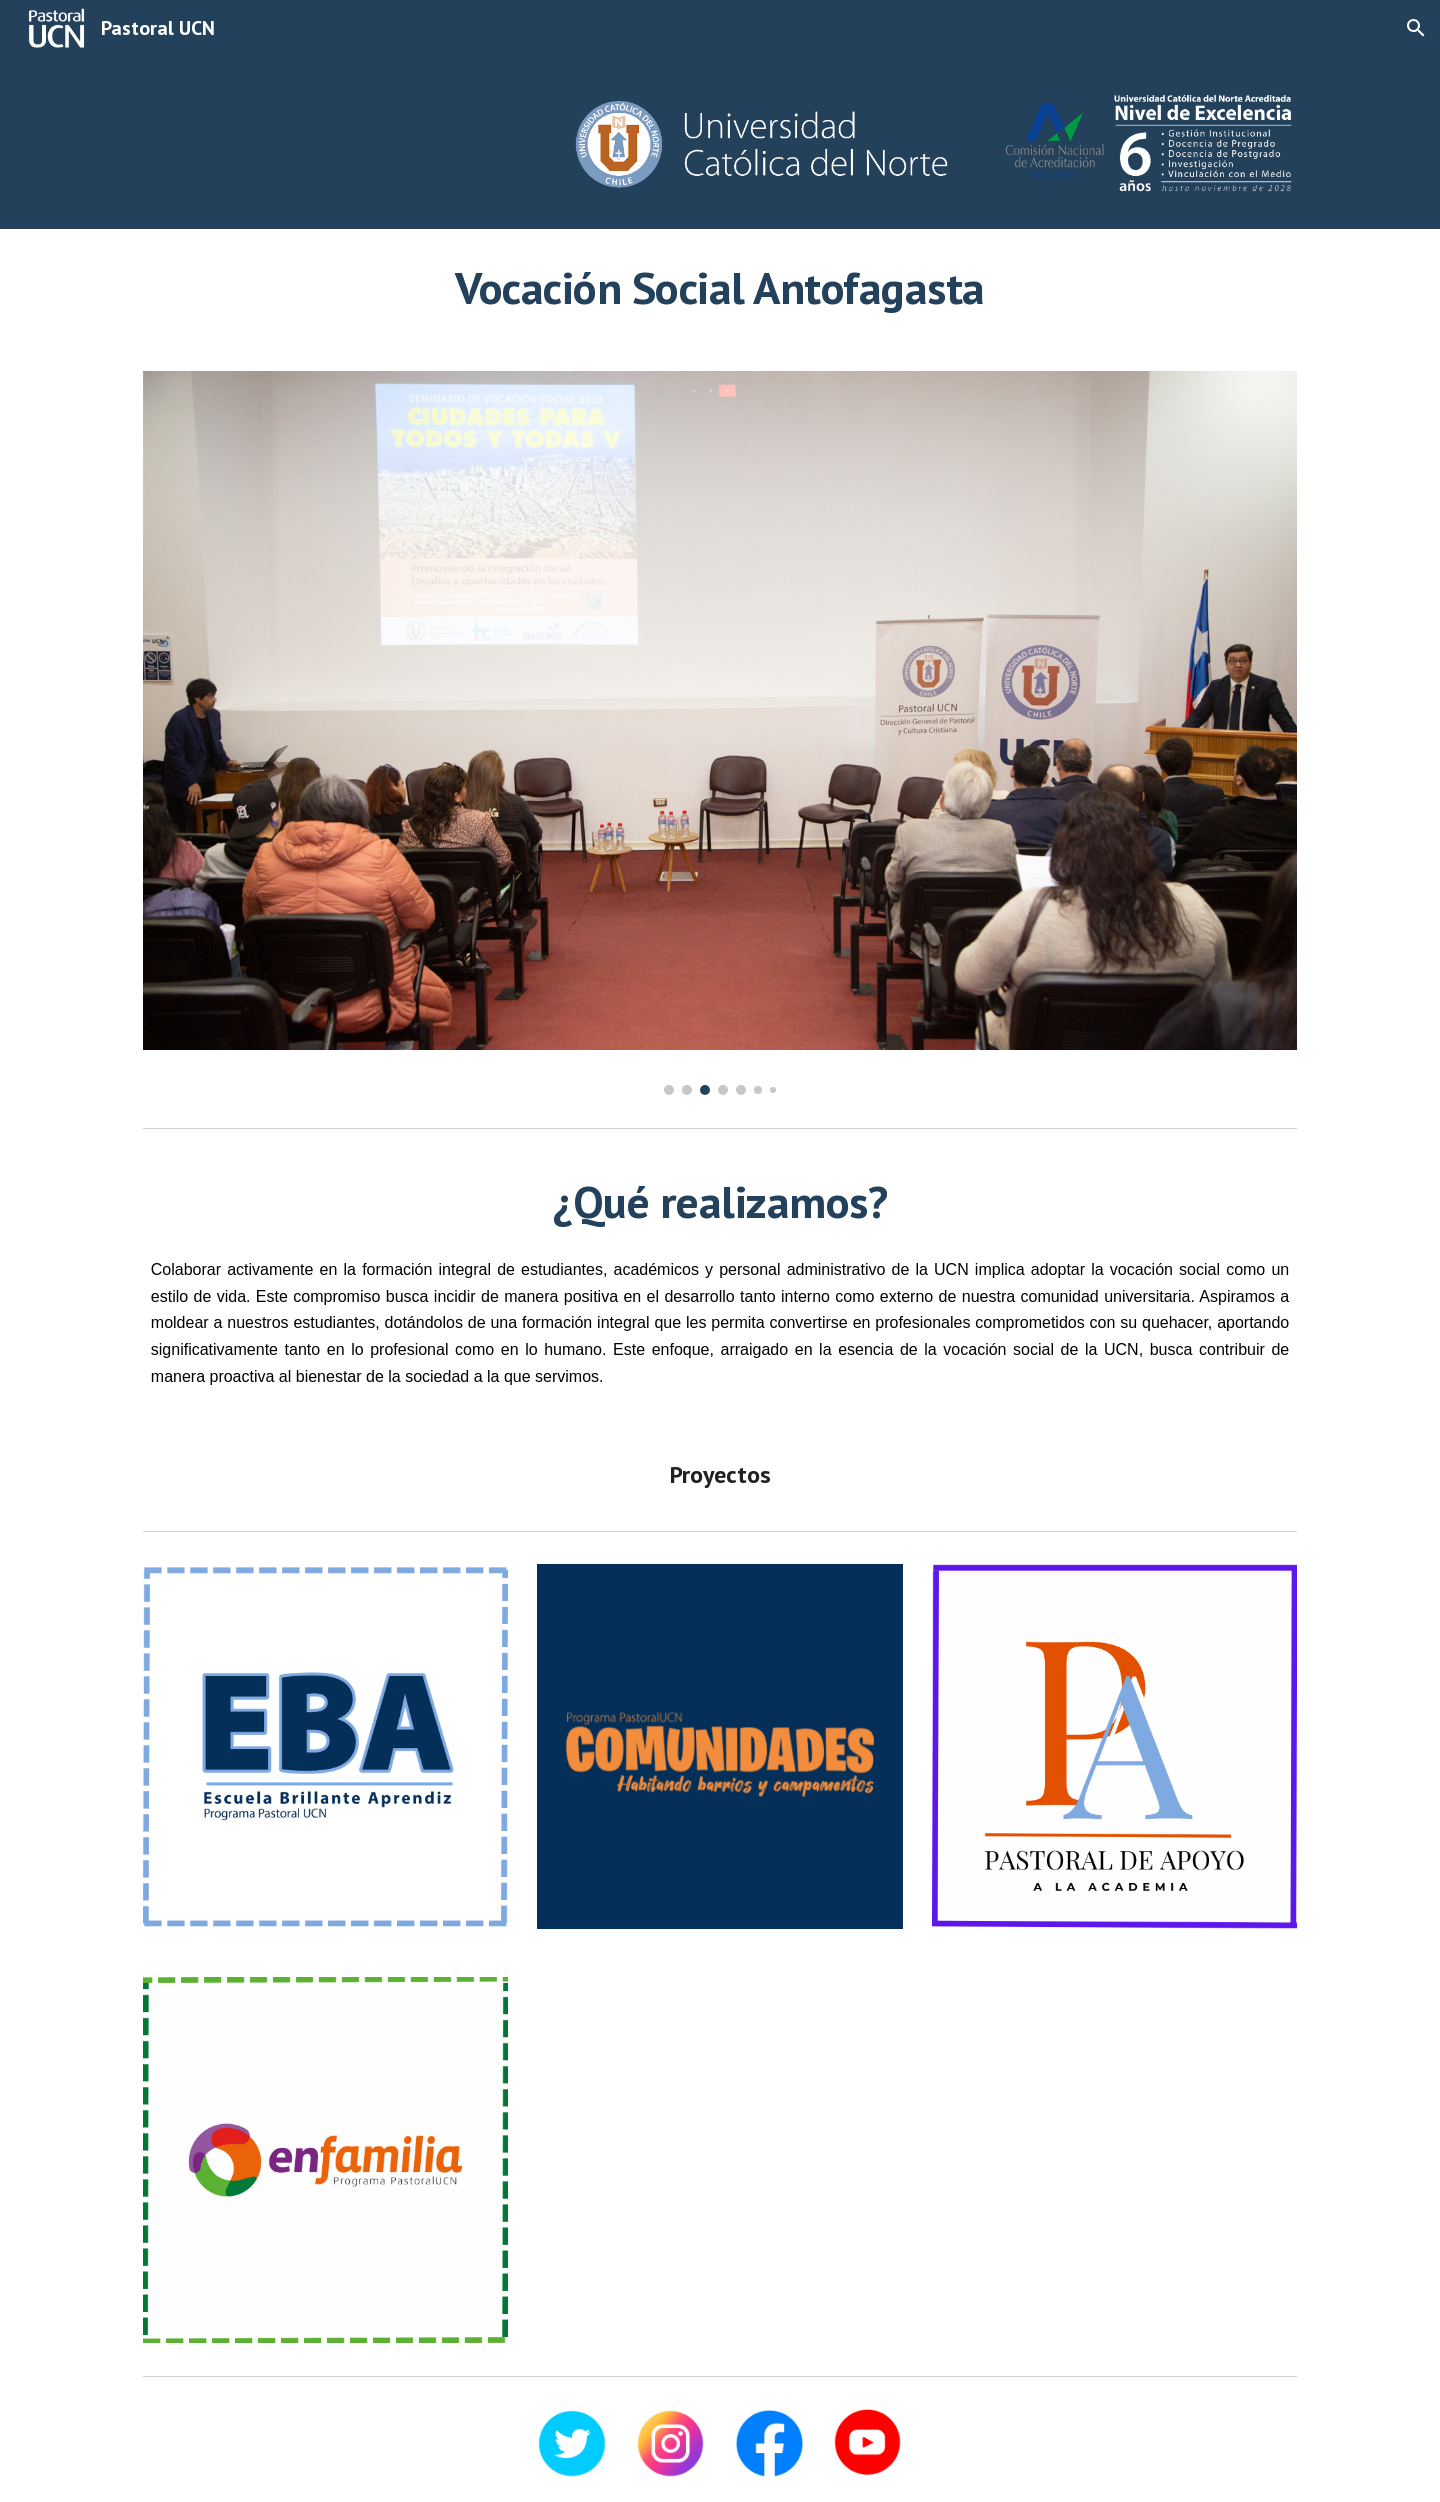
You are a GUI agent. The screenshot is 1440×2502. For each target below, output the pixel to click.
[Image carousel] (720, 733)
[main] (720, 288)
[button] (1416, 28)
